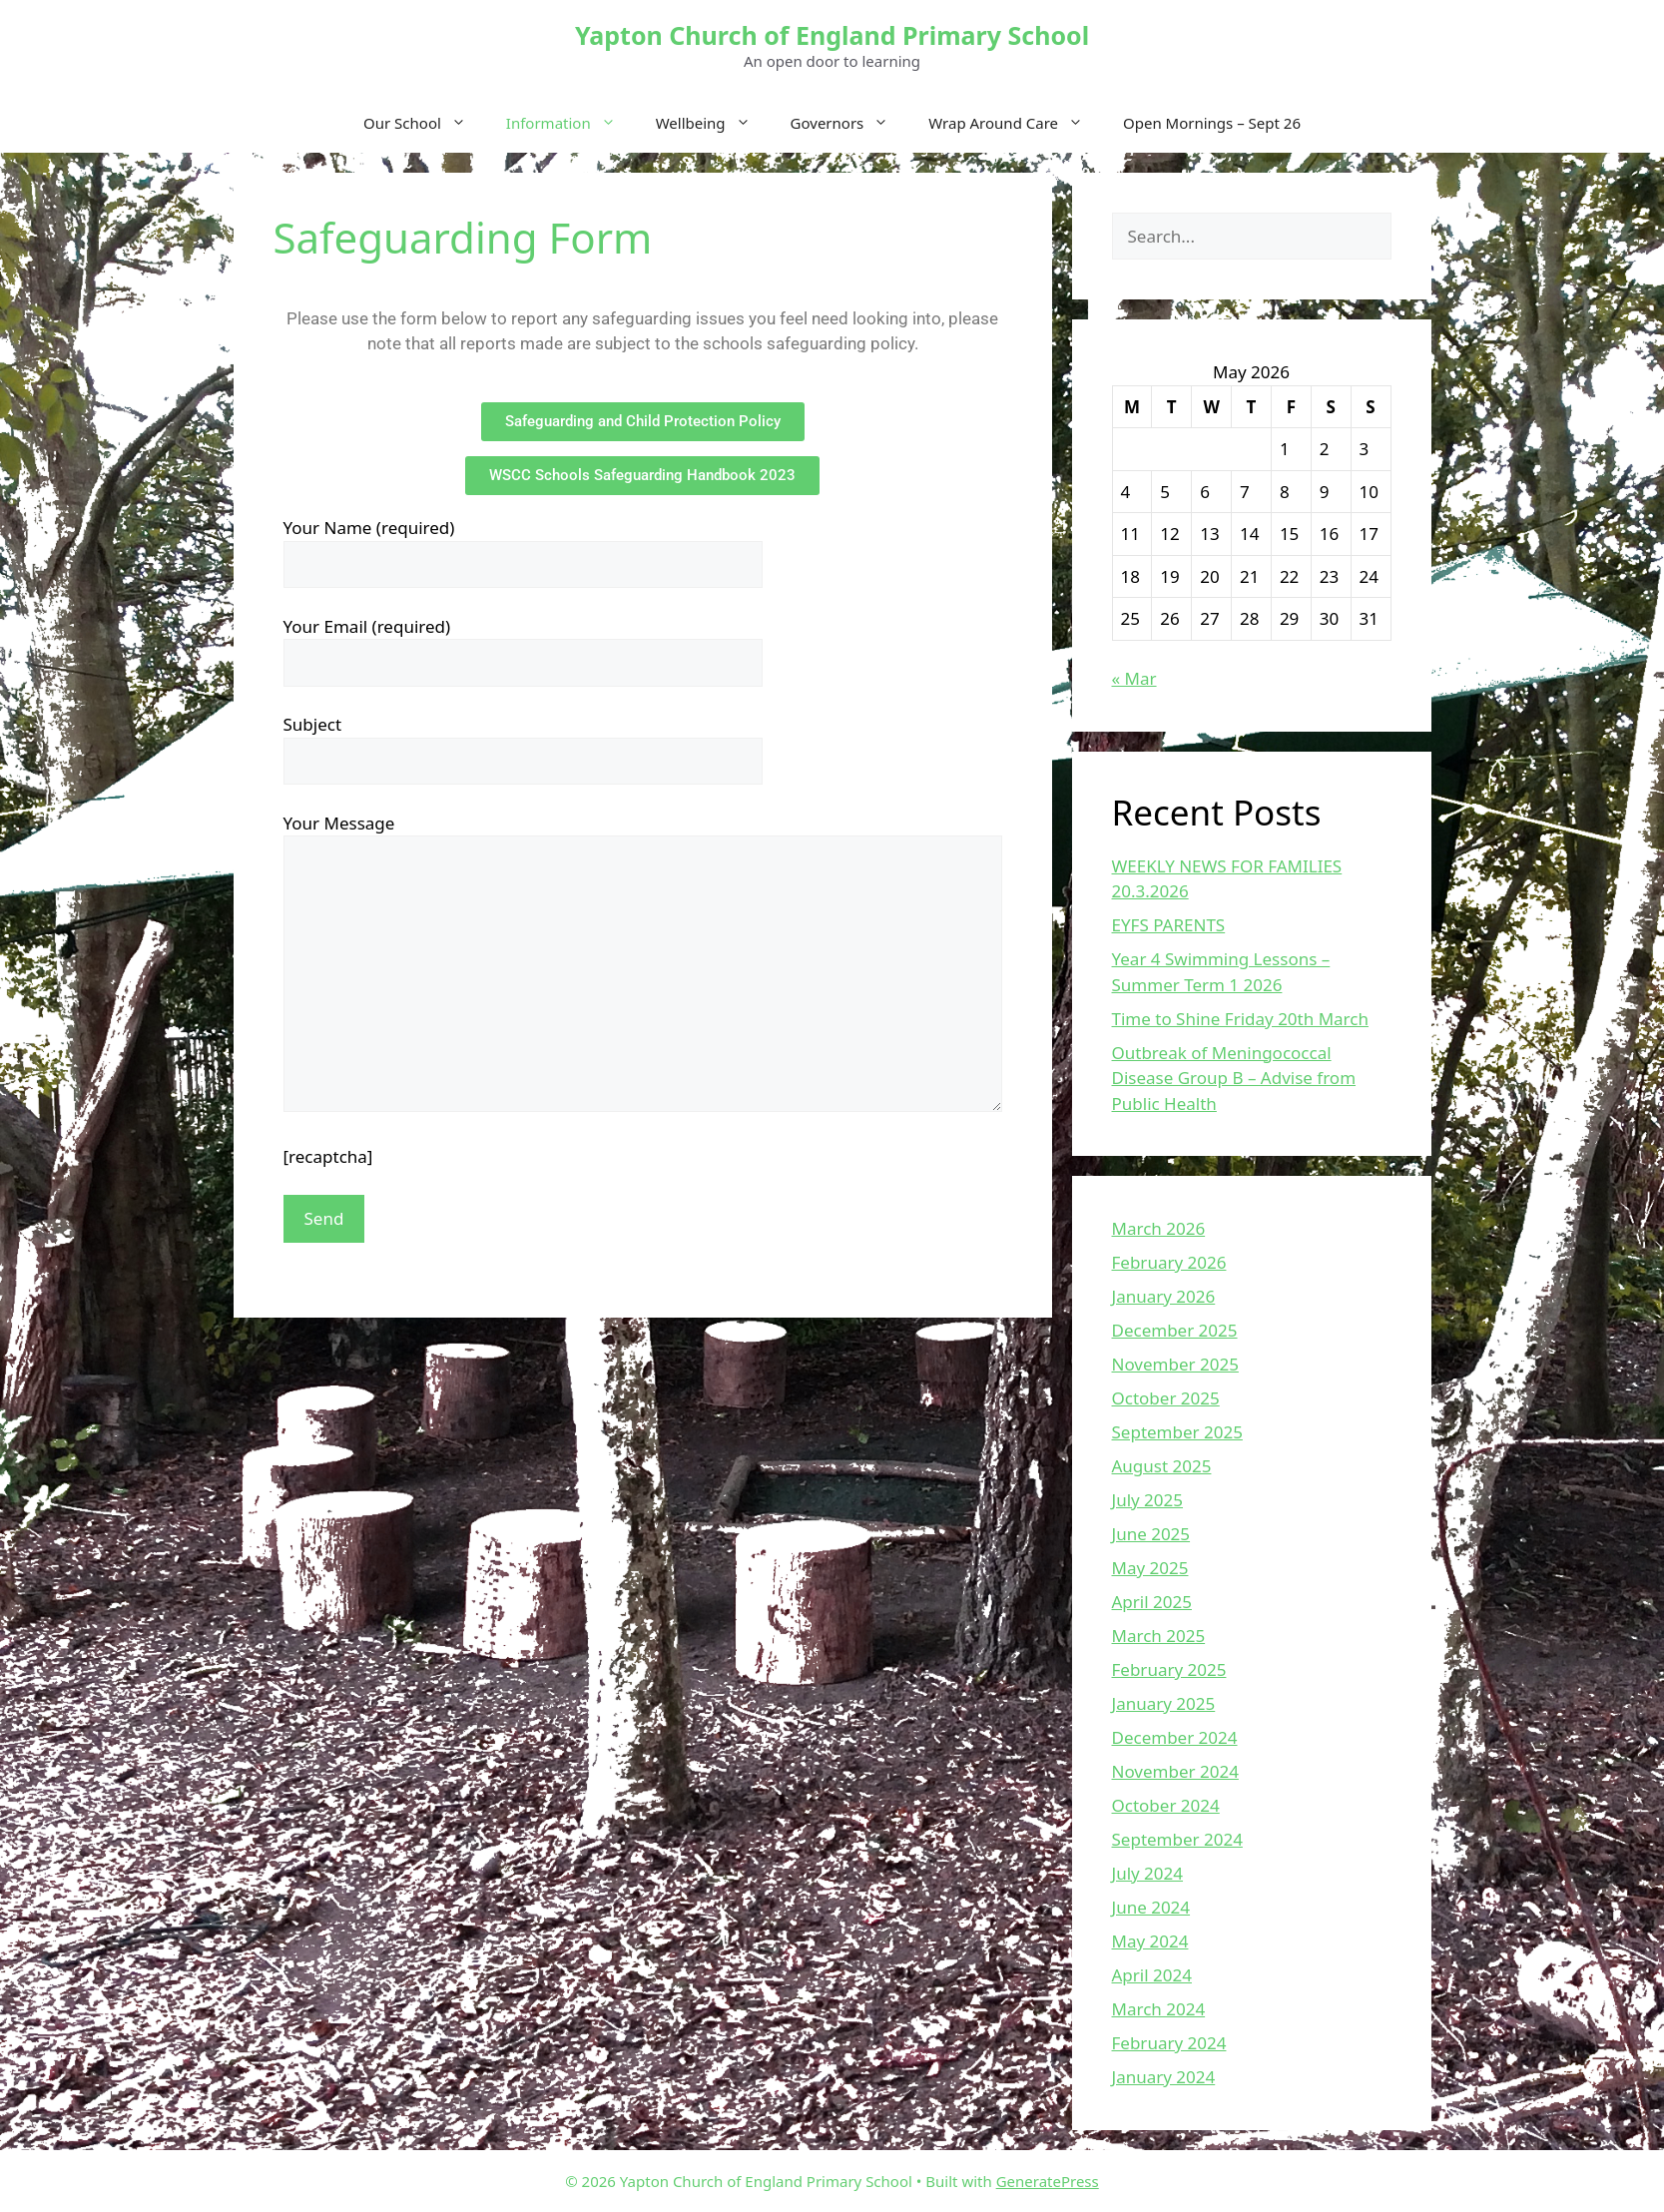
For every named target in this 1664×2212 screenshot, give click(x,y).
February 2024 (1169, 2042)
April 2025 (1152, 1601)
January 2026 (1164, 1296)
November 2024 (1175, 1771)
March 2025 (1159, 1635)
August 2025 (1162, 1465)
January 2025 (1164, 1703)
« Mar (1134, 678)
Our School (424, 123)
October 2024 (1166, 1805)
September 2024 (1177, 1839)
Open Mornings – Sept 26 (1212, 123)
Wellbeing (713, 123)
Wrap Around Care (1015, 123)
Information (571, 123)
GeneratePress (1047, 2181)
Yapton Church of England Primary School (832, 35)
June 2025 (1151, 1533)
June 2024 (1151, 1907)
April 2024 (1152, 1974)
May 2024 (1150, 1941)
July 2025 (1148, 1499)
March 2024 (1159, 2008)
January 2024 (1164, 2076)
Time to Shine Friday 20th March (1240, 1018)
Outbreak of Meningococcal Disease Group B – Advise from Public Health (1234, 1078)
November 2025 (1175, 1364)
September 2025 (1177, 1431)
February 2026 (1169, 1262)
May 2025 (1150, 1567)
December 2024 (1175, 1737)
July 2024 (1148, 1873)
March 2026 (1159, 1228)
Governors (850, 123)
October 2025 (1166, 1397)
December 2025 (1175, 1330)
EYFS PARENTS (1169, 924)
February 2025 (1169, 1669)
